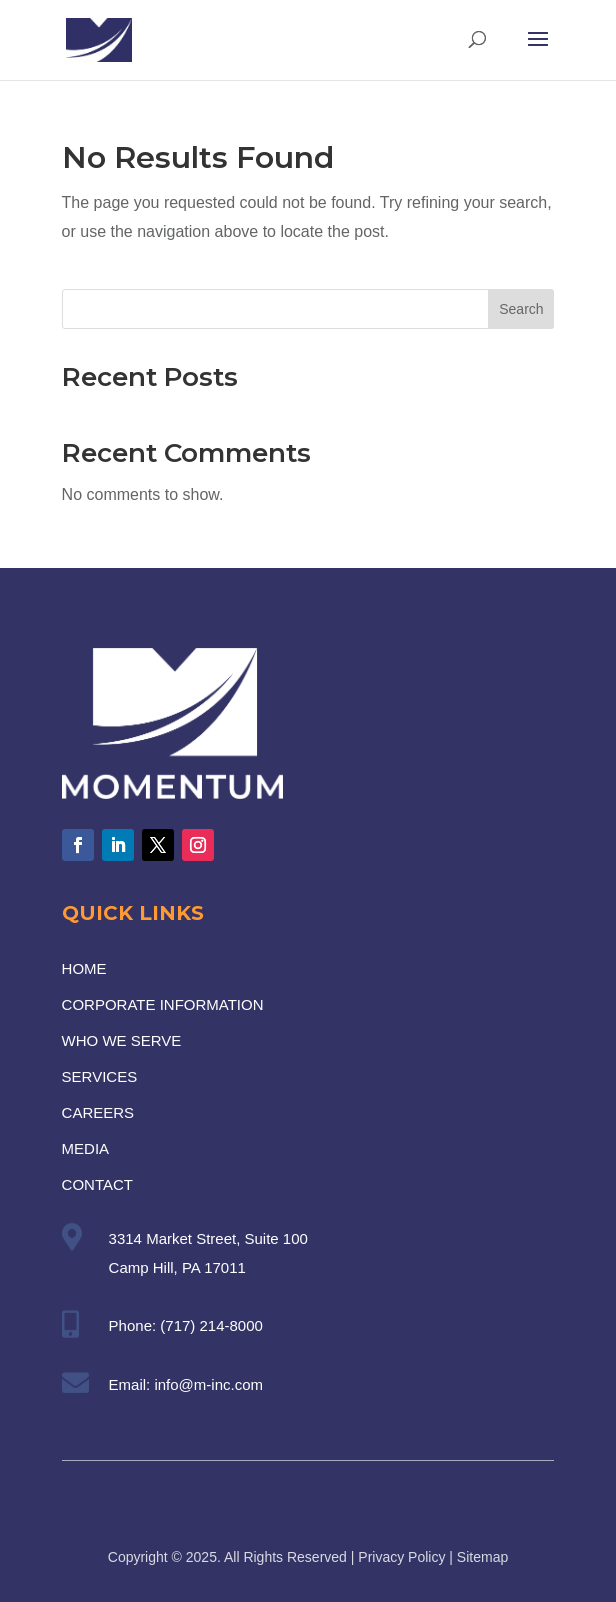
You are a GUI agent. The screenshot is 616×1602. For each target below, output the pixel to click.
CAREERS (98, 1112)
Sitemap (482, 1557)
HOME (84, 968)
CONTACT (97, 1184)
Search (521, 309)
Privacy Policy (401, 1557)
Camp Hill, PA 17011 (177, 1267)
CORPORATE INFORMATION (163, 1004)
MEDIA (86, 1148)
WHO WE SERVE (122, 1040)
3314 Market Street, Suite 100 (208, 1238)
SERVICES (100, 1076)
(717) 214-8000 (211, 1325)
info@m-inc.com (208, 1384)
